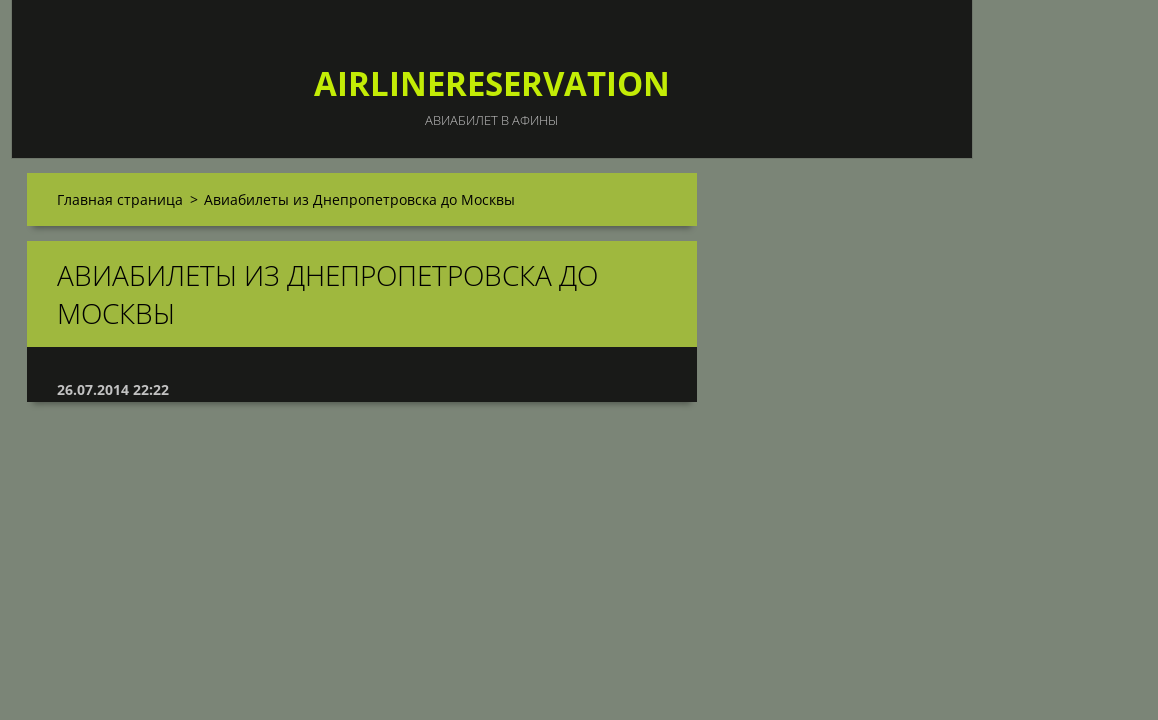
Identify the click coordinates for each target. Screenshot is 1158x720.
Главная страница (120, 199)
